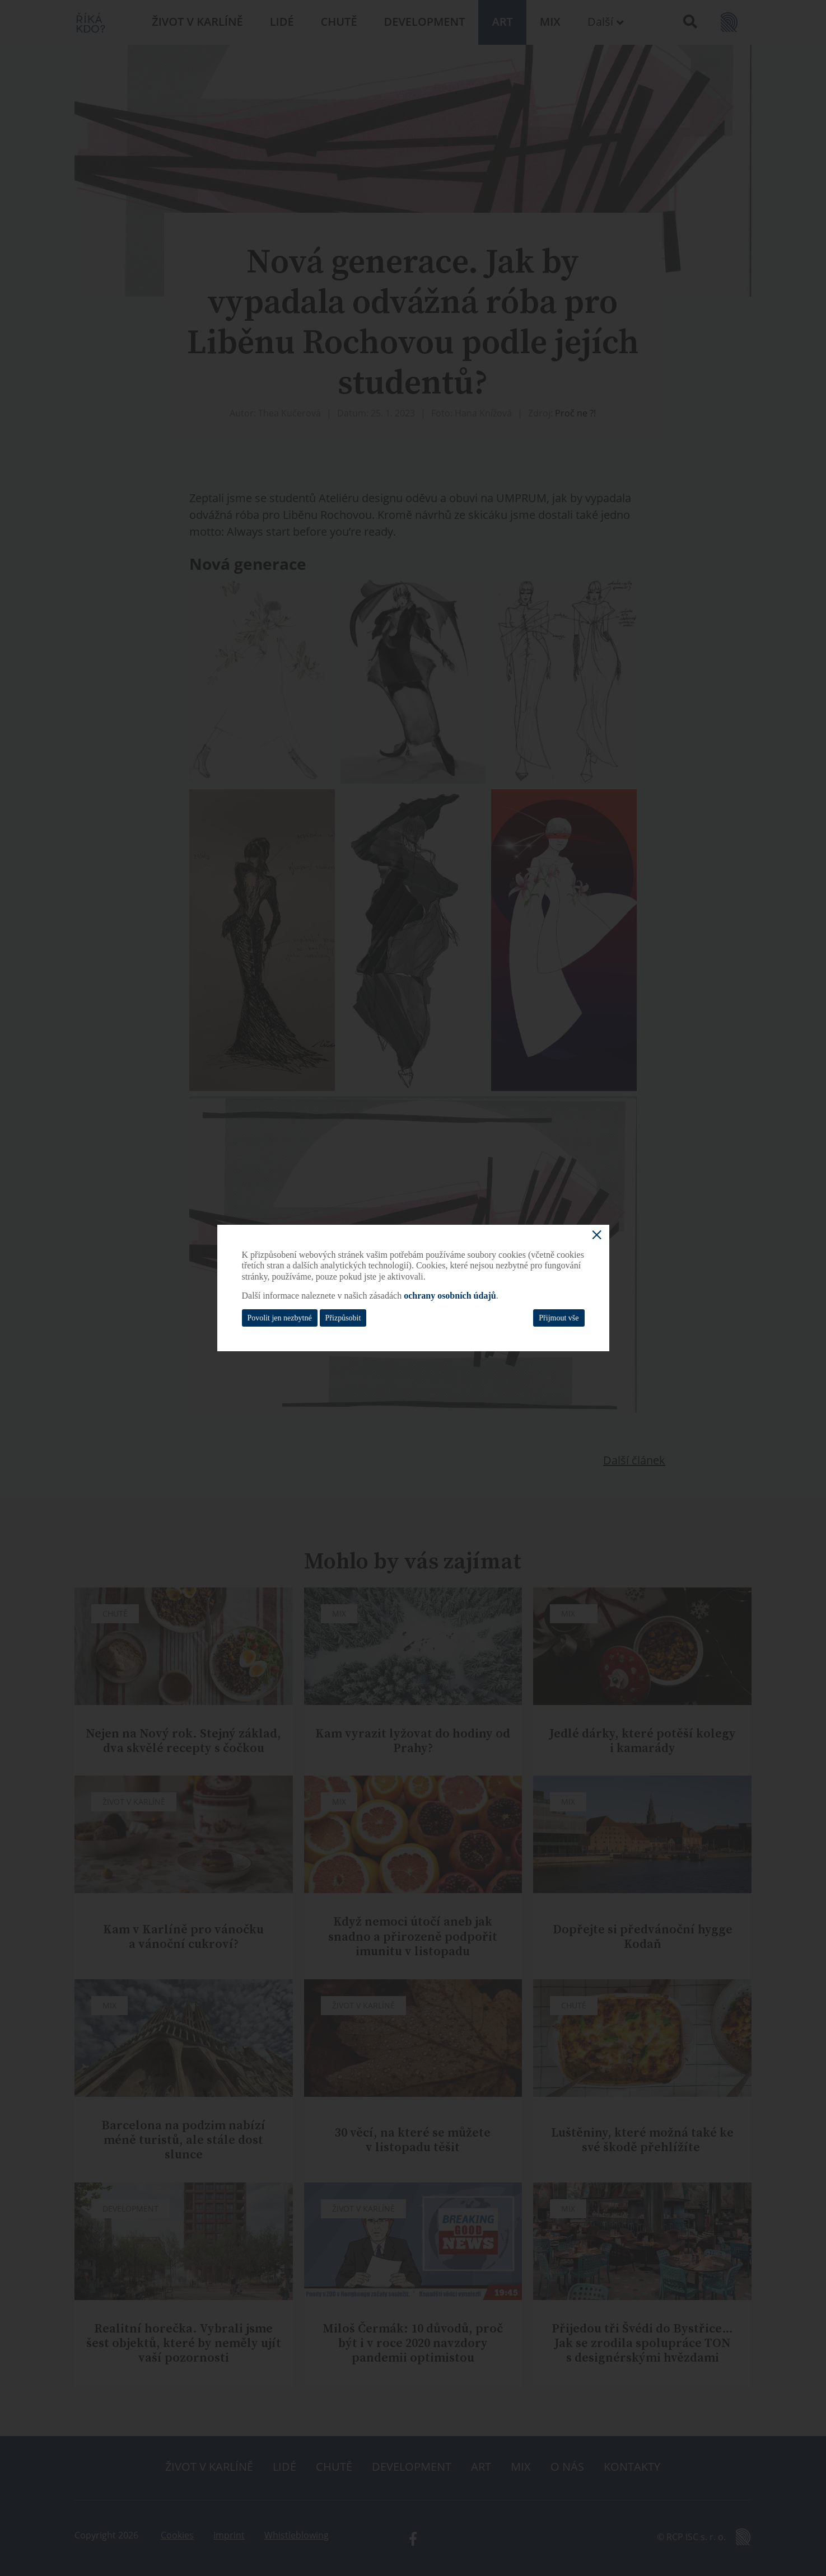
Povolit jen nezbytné (280, 1318)
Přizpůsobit (343, 1318)
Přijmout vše (558, 1318)
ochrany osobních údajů (450, 1295)
